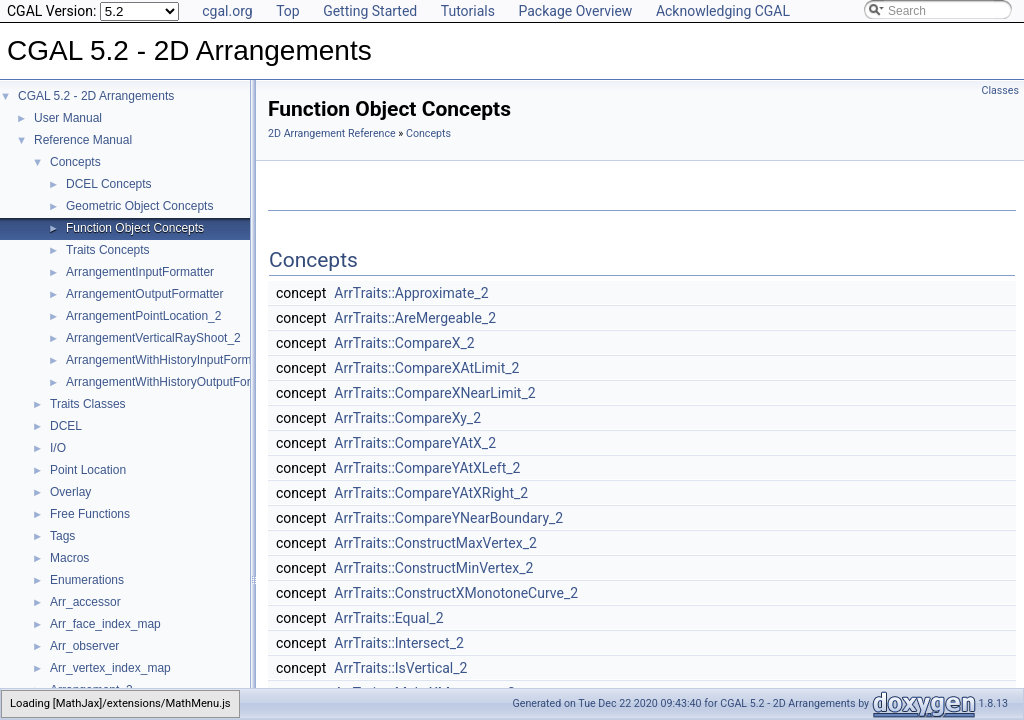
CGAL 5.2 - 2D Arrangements (96, 96)
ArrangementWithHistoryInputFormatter (170, 360)
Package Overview (575, 11)
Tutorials (468, 11)
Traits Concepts (108, 250)
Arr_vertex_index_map (110, 668)
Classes (1000, 90)
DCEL (66, 426)
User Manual (68, 118)
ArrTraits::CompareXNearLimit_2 (434, 393)
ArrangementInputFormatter (140, 272)
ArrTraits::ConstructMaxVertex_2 (435, 543)
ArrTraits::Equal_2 (388, 618)
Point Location (88, 470)
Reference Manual (83, 140)
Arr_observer (84, 646)
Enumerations (87, 580)
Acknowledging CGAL (723, 11)
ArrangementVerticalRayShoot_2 (153, 338)
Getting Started (370, 11)
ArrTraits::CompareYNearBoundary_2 (448, 518)
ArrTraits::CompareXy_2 (407, 418)
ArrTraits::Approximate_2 (411, 293)
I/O (58, 448)
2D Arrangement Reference (332, 133)
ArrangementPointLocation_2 (143, 316)
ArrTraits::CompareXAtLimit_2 (426, 368)
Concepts (75, 162)
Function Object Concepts (135, 228)
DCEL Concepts (109, 184)
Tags (62, 536)
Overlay (70, 492)
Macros (69, 558)
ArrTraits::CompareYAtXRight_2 (431, 493)
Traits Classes (88, 404)
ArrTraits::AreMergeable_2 (415, 318)
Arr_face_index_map (105, 624)
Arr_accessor (85, 602)
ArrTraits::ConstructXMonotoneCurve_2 (456, 593)
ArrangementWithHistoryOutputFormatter (175, 382)
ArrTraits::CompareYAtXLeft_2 (427, 468)
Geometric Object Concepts (139, 206)
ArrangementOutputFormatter (144, 294)
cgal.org (227, 11)
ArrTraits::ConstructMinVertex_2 (433, 568)
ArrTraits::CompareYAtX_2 (415, 443)
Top (288, 11)
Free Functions (90, 514)
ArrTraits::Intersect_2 (399, 643)
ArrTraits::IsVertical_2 (400, 668)
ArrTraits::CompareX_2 (404, 343)
